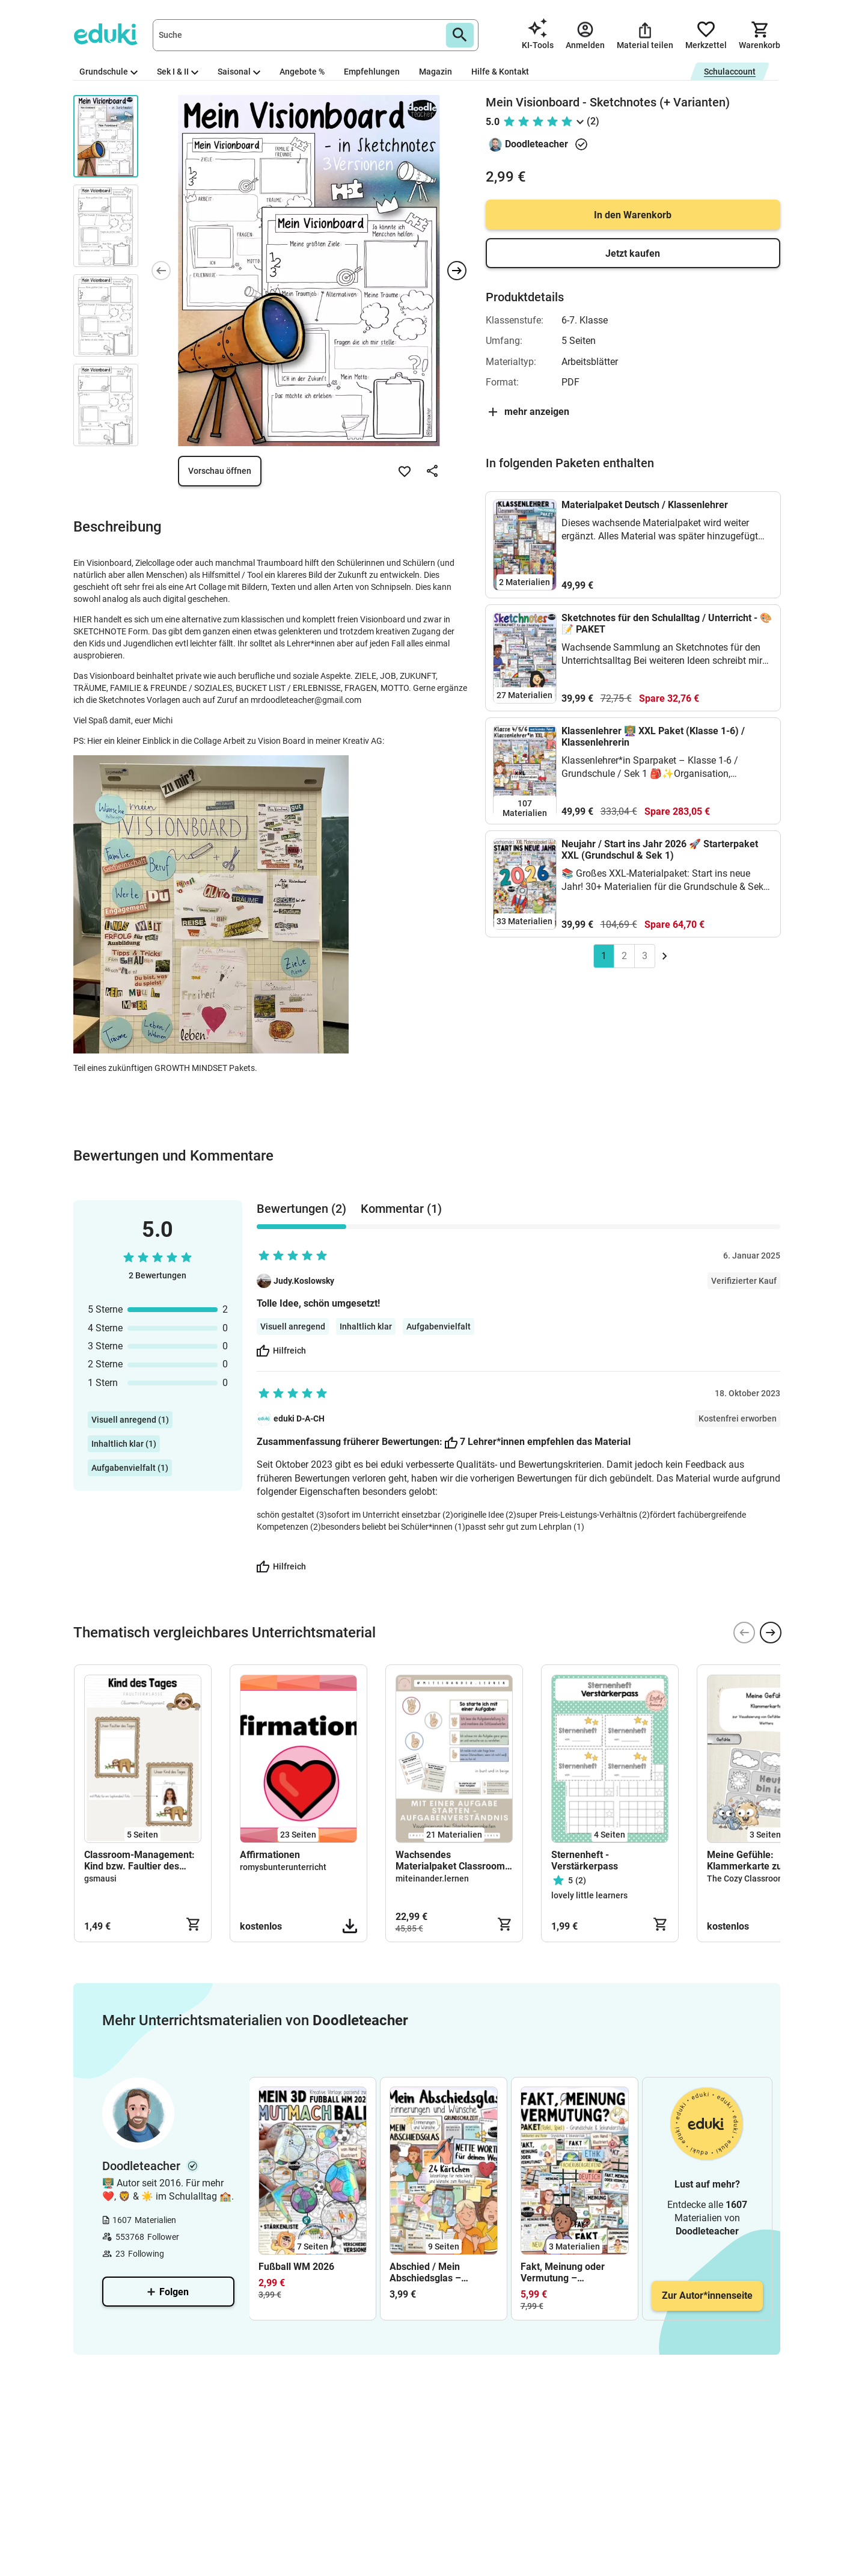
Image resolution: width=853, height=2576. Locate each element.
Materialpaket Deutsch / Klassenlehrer (644, 505)
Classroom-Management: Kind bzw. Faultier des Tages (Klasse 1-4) (139, 1860)
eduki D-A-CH (299, 1418)
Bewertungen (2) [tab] (301, 1208)
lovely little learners (589, 1895)
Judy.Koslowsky (304, 1281)
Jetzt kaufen (632, 253)
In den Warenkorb (632, 215)
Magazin (435, 71)
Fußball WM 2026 (296, 2266)
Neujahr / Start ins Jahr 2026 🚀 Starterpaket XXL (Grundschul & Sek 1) (659, 849)
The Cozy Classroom (746, 1878)
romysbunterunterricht (283, 1867)
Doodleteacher (536, 144)
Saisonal (239, 71)
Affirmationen (270, 1854)
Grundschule (108, 71)
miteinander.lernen (432, 1878)
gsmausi (100, 1878)
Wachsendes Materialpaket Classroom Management (450, 1860)
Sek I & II (177, 71)
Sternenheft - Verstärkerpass (584, 1860)
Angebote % (302, 71)
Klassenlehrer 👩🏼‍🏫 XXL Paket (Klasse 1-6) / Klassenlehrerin (653, 736)
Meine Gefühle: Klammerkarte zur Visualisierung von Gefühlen (746, 1860)
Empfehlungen (372, 71)
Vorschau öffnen (219, 471)
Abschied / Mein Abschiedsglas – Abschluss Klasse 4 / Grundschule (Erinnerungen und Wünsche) (434, 2272)
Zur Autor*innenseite (707, 2295)
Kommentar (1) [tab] (401, 1208)
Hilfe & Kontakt (500, 71)
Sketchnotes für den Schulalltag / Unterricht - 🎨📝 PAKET (666, 623)
